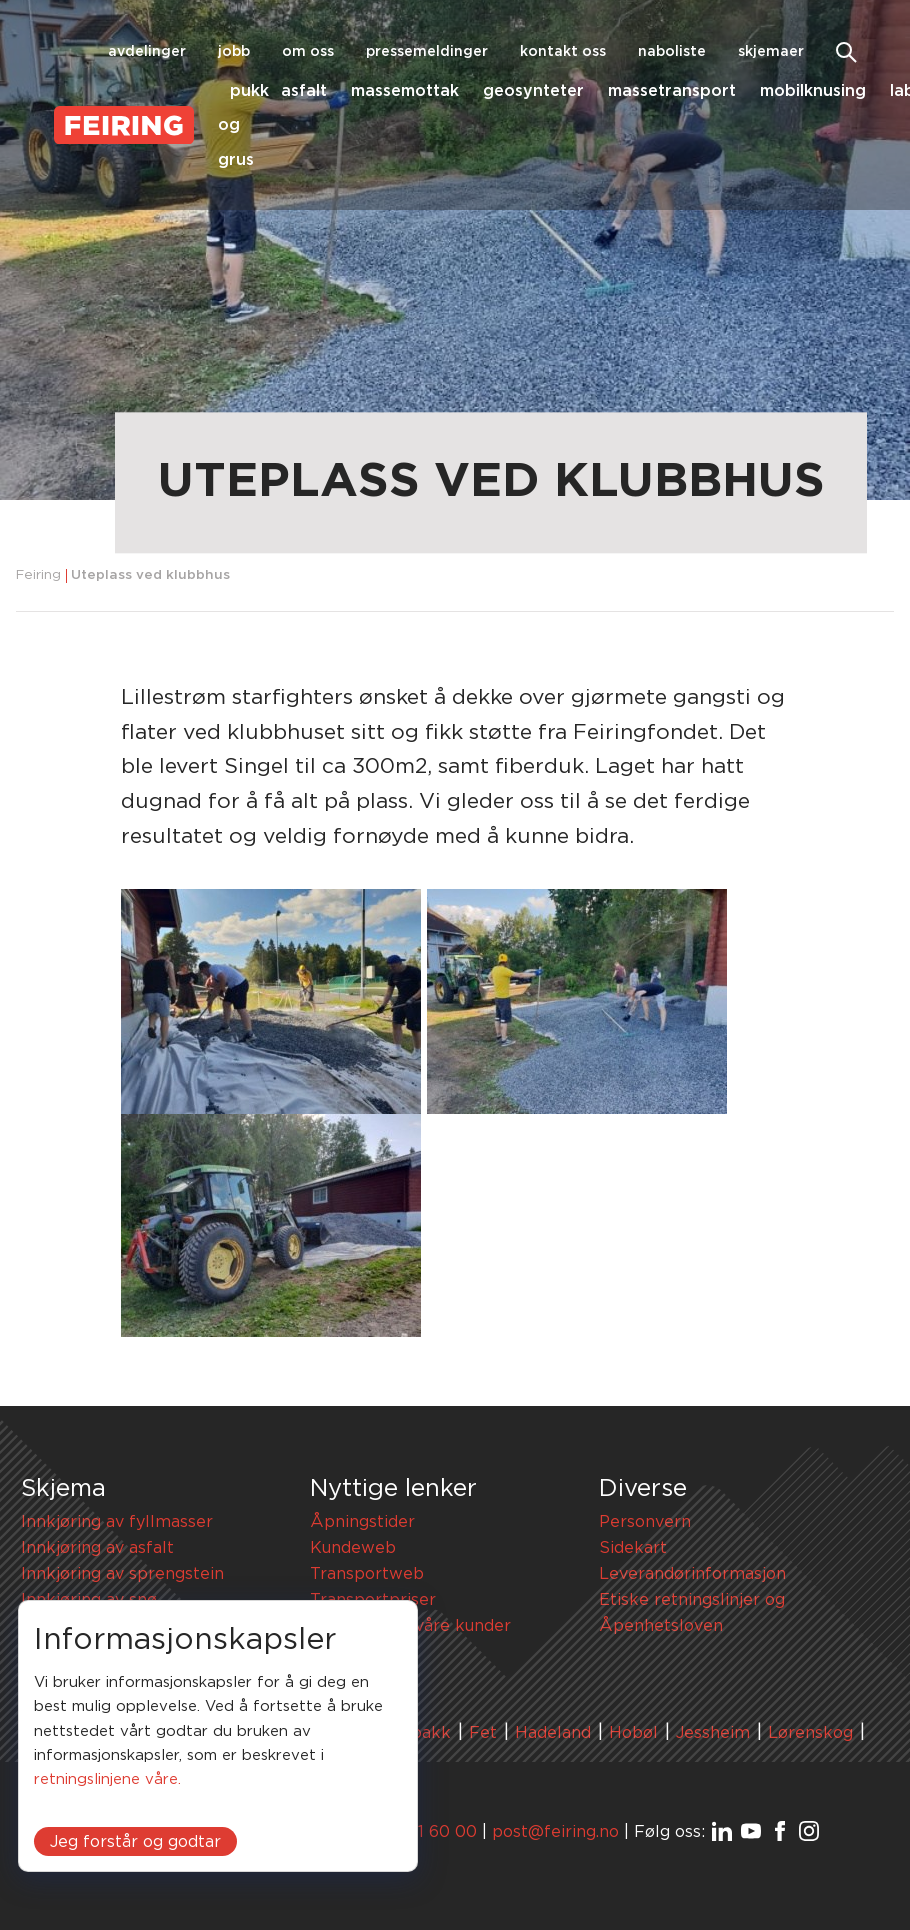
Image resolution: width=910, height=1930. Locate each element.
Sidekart (633, 1548)
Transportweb (367, 1574)
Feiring (38, 575)
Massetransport (672, 91)
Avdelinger (147, 52)
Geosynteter (533, 91)
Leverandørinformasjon (692, 1574)
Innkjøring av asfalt (97, 1548)
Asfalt (304, 91)
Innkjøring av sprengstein (122, 1574)
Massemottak (405, 91)
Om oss (308, 52)
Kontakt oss (563, 52)
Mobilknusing (813, 91)
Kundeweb (353, 1548)
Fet (483, 1733)
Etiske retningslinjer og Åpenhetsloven (692, 1613)
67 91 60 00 (430, 1832)
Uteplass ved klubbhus (150, 575)
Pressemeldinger (427, 52)
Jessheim (713, 1733)
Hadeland (553, 1733)
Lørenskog (810, 1733)
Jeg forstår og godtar (135, 1842)
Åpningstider (362, 1522)
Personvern (645, 1522)
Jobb (234, 52)
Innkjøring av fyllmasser (117, 1522)
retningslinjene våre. (107, 1779)
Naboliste (672, 52)
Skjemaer (771, 52)
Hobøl (633, 1733)
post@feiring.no (555, 1832)
